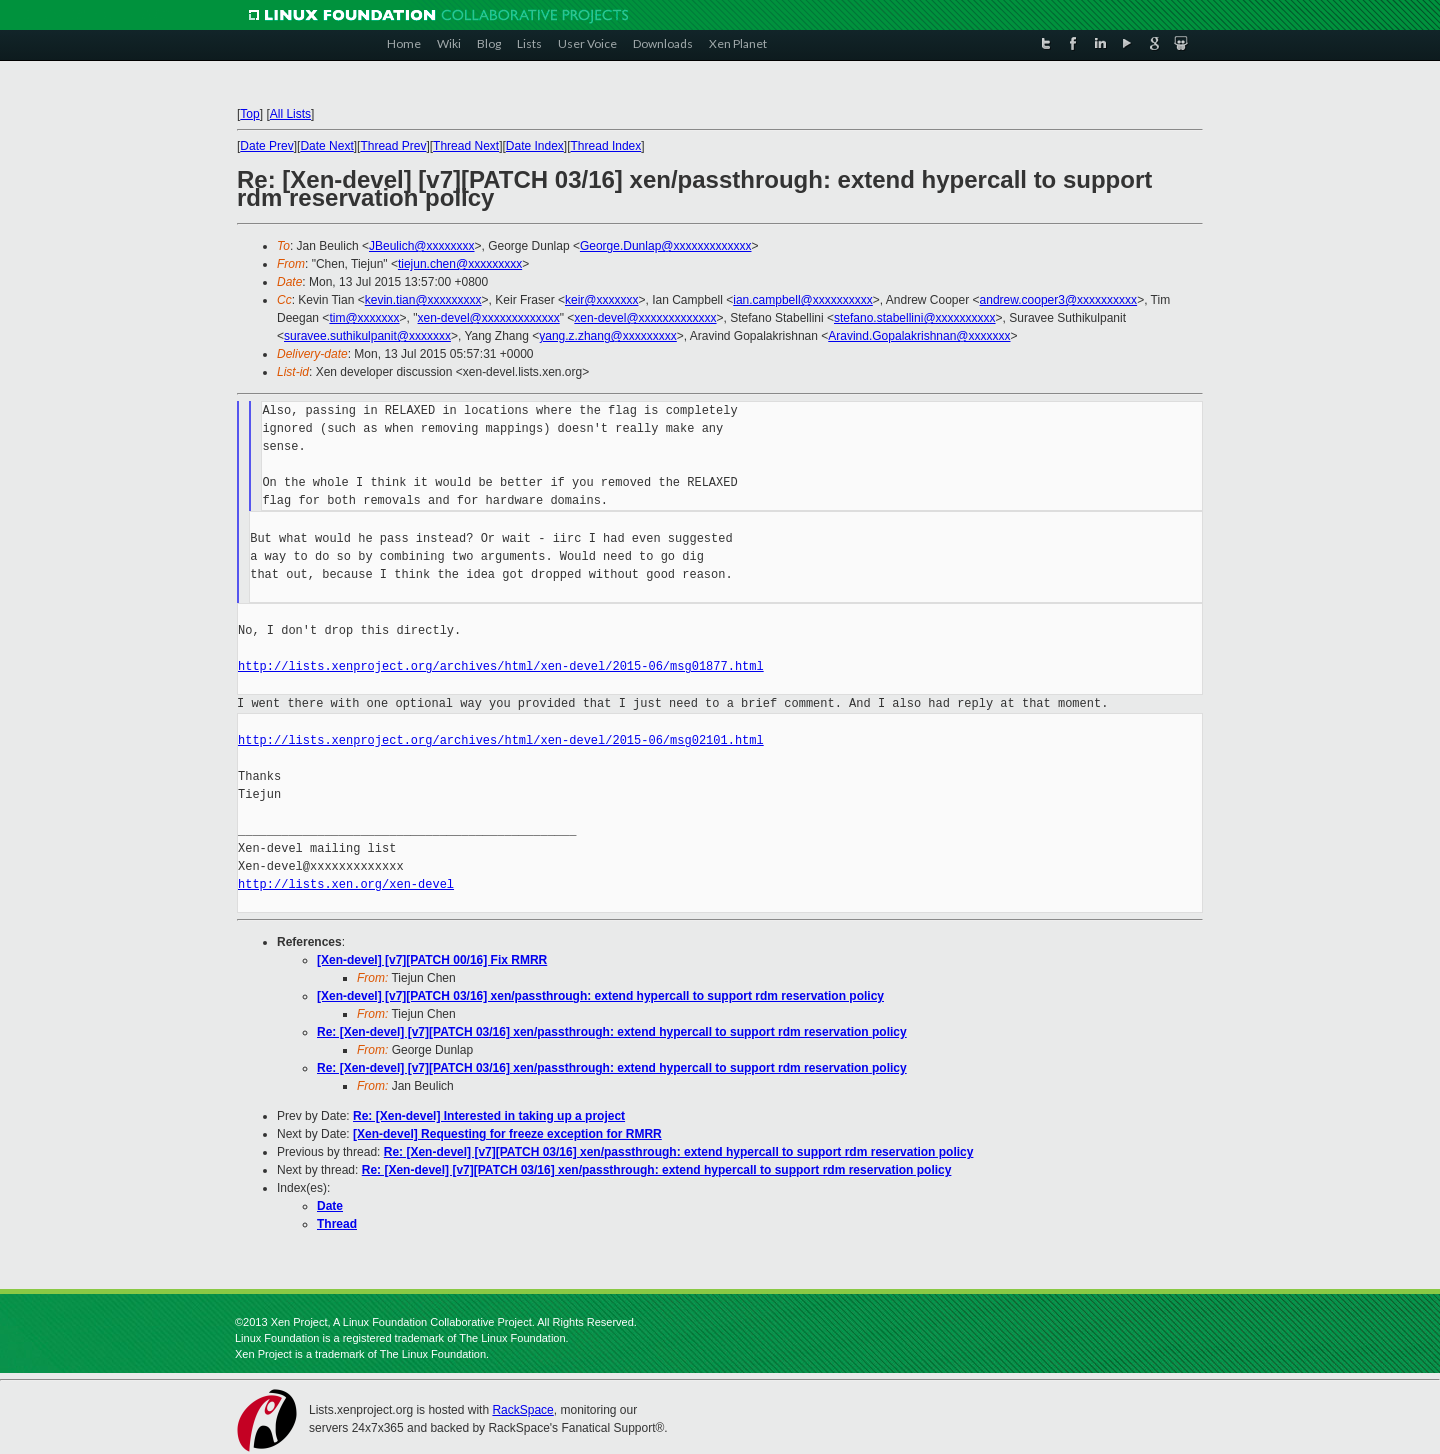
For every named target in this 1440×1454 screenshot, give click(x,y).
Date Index (535, 146)
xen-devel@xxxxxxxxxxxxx (489, 318)
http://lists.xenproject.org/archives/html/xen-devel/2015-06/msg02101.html (501, 740)
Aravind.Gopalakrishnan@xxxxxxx (919, 336)
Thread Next (466, 146)
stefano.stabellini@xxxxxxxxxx (915, 318)
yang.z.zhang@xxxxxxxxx (608, 336)
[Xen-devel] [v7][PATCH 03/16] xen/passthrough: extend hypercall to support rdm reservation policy (600, 996)
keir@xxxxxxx (602, 300)
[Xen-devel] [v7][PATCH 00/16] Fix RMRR (432, 960)
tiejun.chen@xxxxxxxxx (460, 264)
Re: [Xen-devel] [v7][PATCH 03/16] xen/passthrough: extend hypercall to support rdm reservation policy (612, 1032)
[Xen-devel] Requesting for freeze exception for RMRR (507, 1134)
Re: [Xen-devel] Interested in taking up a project (489, 1116)
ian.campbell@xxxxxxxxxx (803, 300)
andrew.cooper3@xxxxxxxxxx (1059, 300)
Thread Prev (393, 146)
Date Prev (266, 146)
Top (249, 114)
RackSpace (522, 1410)
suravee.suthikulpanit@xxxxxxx (367, 336)
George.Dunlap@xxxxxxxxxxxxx (666, 246)
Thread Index (606, 146)
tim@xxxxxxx (364, 318)
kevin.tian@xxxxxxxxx (423, 300)
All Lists (290, 114)
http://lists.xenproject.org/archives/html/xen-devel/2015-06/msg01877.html (501, 666)
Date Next (326, 146)
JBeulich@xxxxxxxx (422, 246)
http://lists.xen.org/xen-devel (346, 884)
